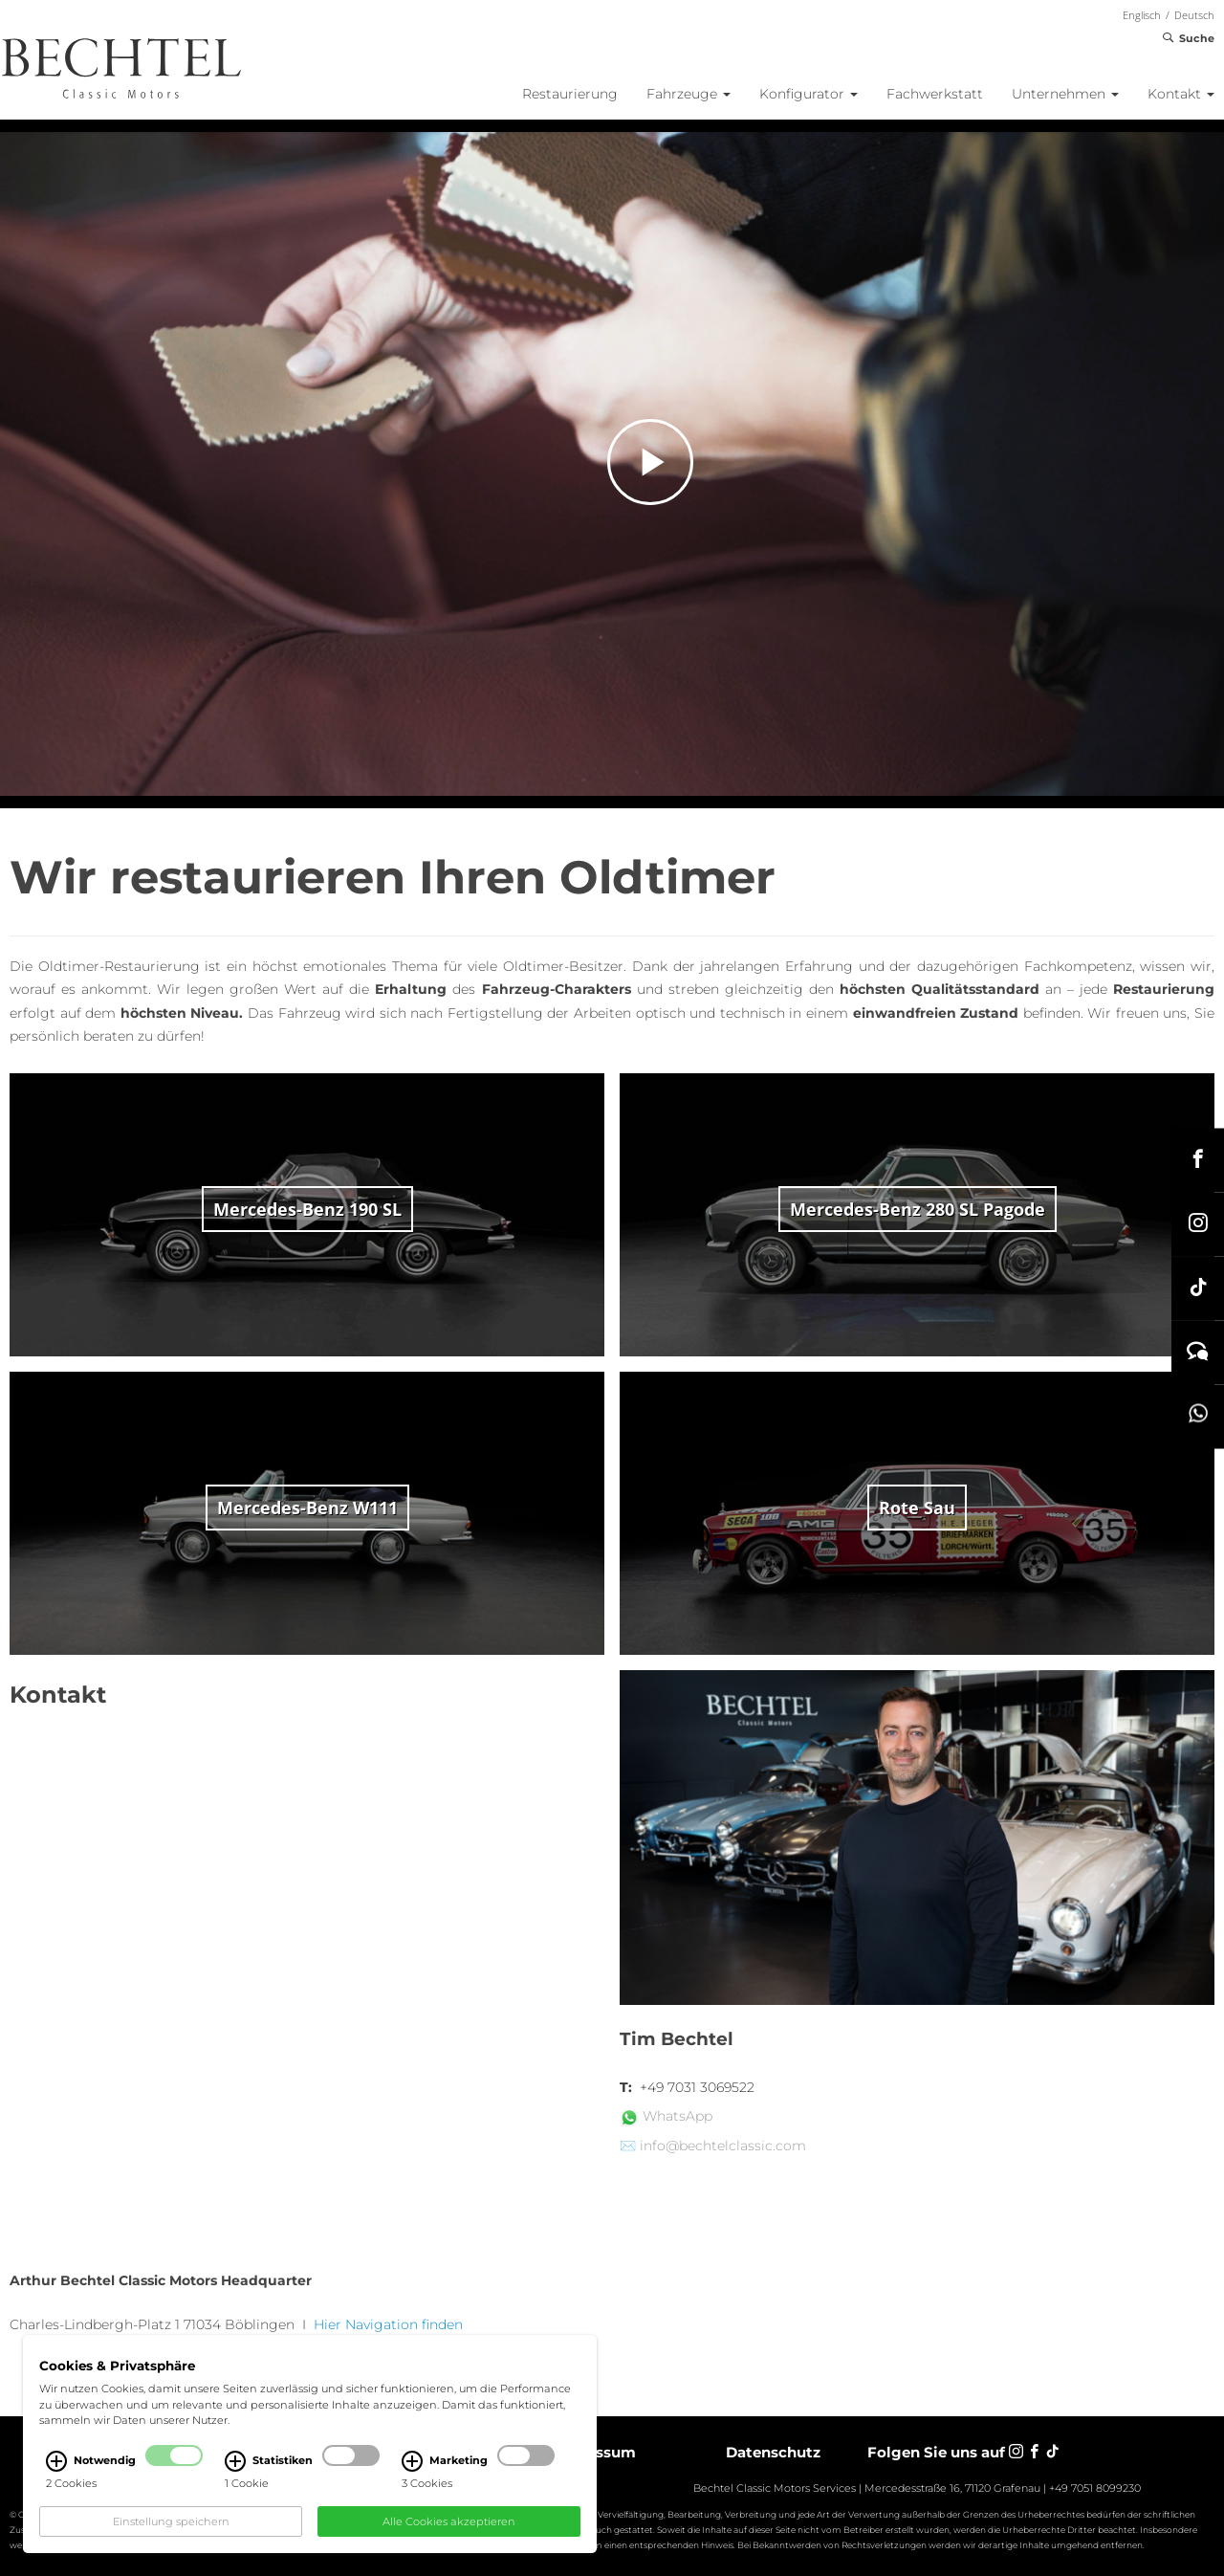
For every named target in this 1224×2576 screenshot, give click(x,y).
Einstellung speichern (171, 2521)
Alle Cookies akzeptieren (448, 2521)
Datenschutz (773, 2452)
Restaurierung (570, 93)
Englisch (1142, 15)
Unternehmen (1065, 93)
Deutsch (1194, 15)
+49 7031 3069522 (697, 2087)
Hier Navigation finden (390, 2324)
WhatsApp (677, 2116)
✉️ (628, 2145)
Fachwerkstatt (934, 93)
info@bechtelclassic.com (723, 2145)
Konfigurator (808, 93)
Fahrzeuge (688, 93)
